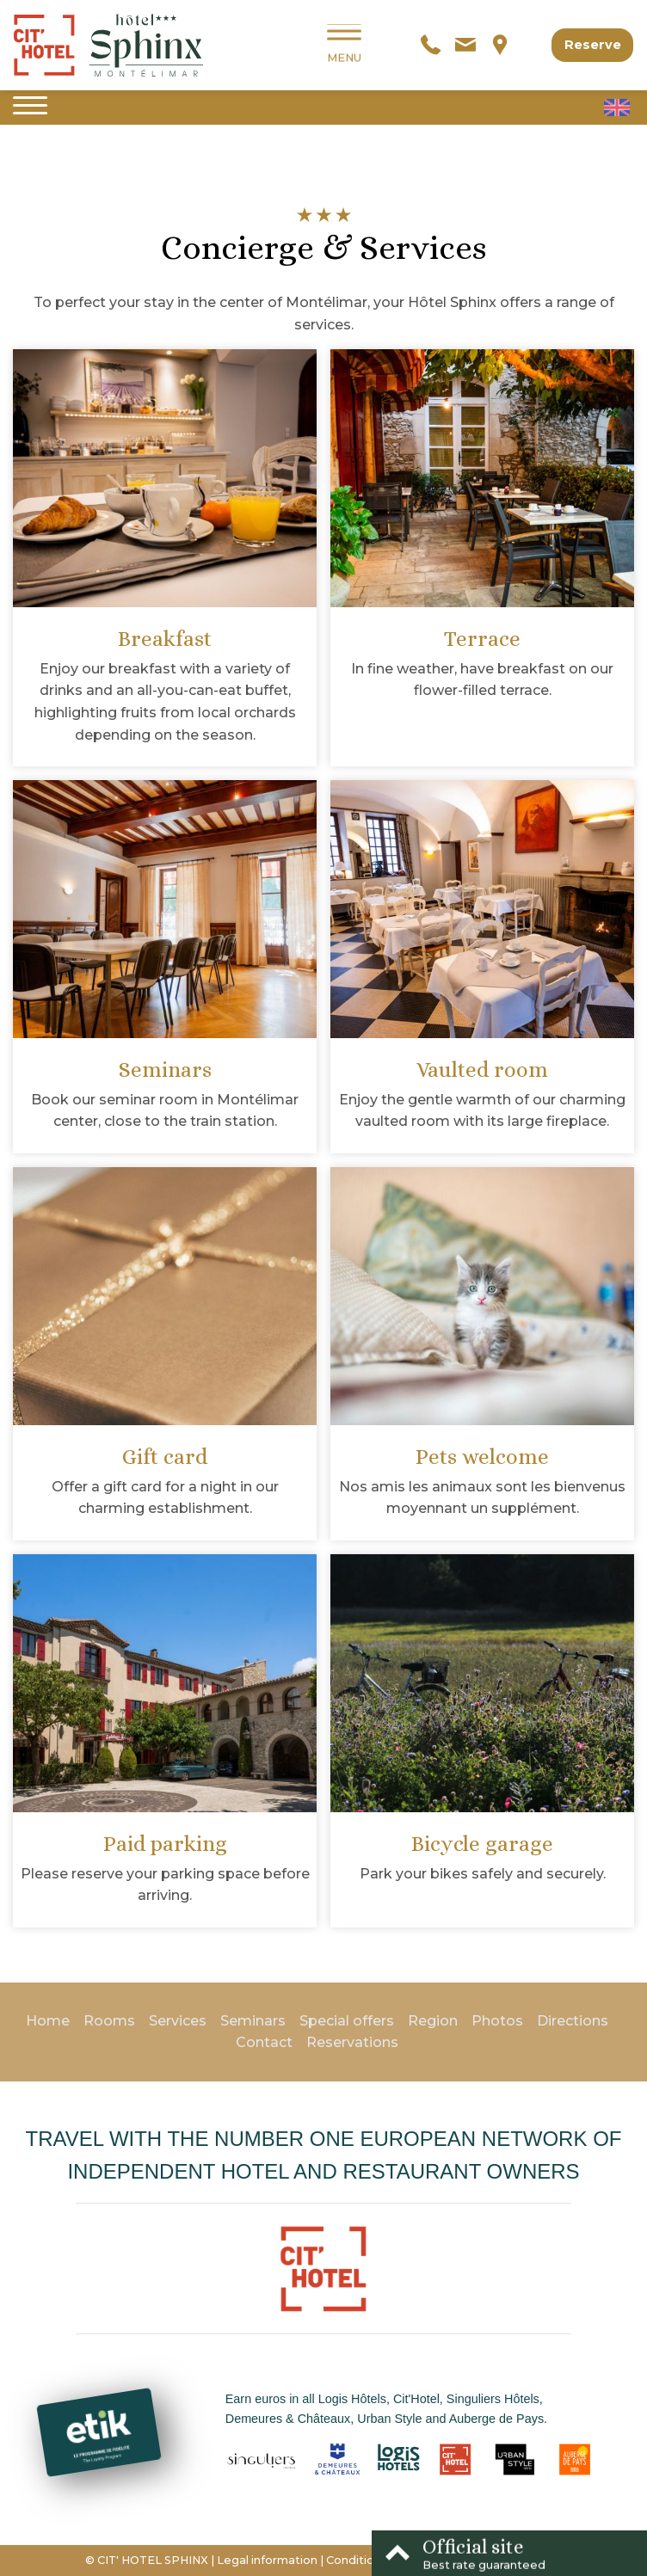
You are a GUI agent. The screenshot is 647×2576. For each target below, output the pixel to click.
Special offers (346, 2021)
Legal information (267, 2560)
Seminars (253, 2021)
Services (177, 2021)
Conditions (356, 2560)
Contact (264, 2042)
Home (48, 2021)
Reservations (352, 2042)
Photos (497, 2021)
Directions (572, 2021)
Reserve (592, 44)
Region (433, 2021)
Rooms (109, 2021)
